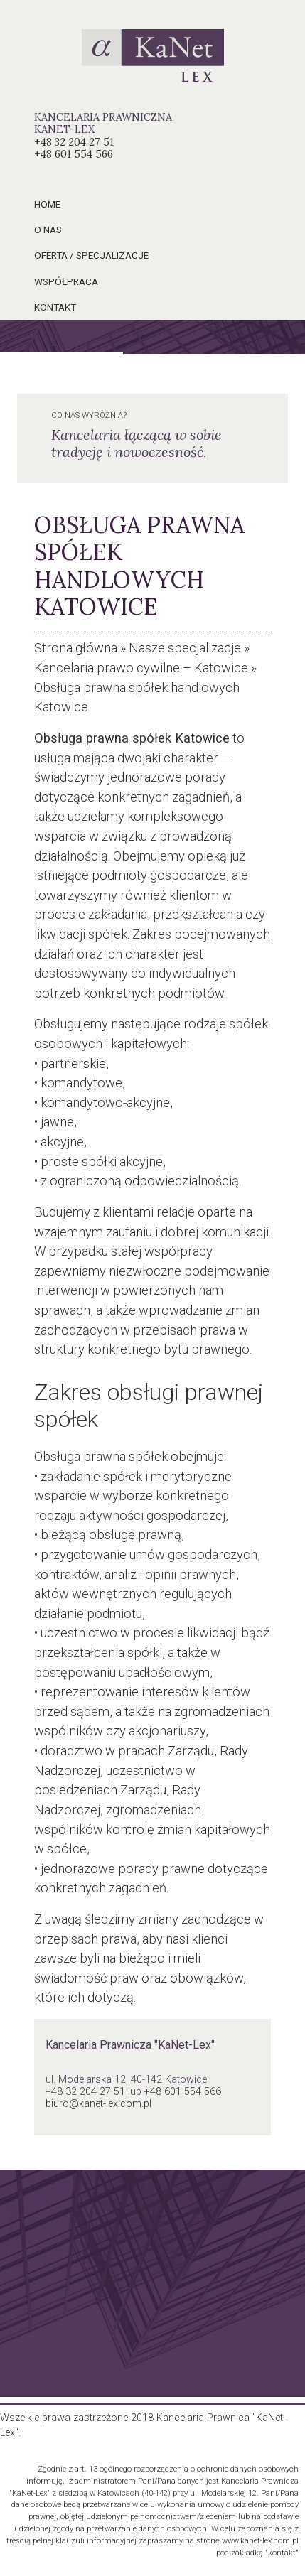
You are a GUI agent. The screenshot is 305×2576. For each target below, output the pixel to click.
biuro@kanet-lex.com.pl (98, 2104)
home (47, 204)
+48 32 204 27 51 (74, 142)
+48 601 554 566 (73, 154)
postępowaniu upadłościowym (122, 1672)
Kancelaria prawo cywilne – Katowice (141, 667)
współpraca (66, 281)
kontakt (55, 307)
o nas (48, 229)
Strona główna (75, 647)
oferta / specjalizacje (91, 255)
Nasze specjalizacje (185, 647)
